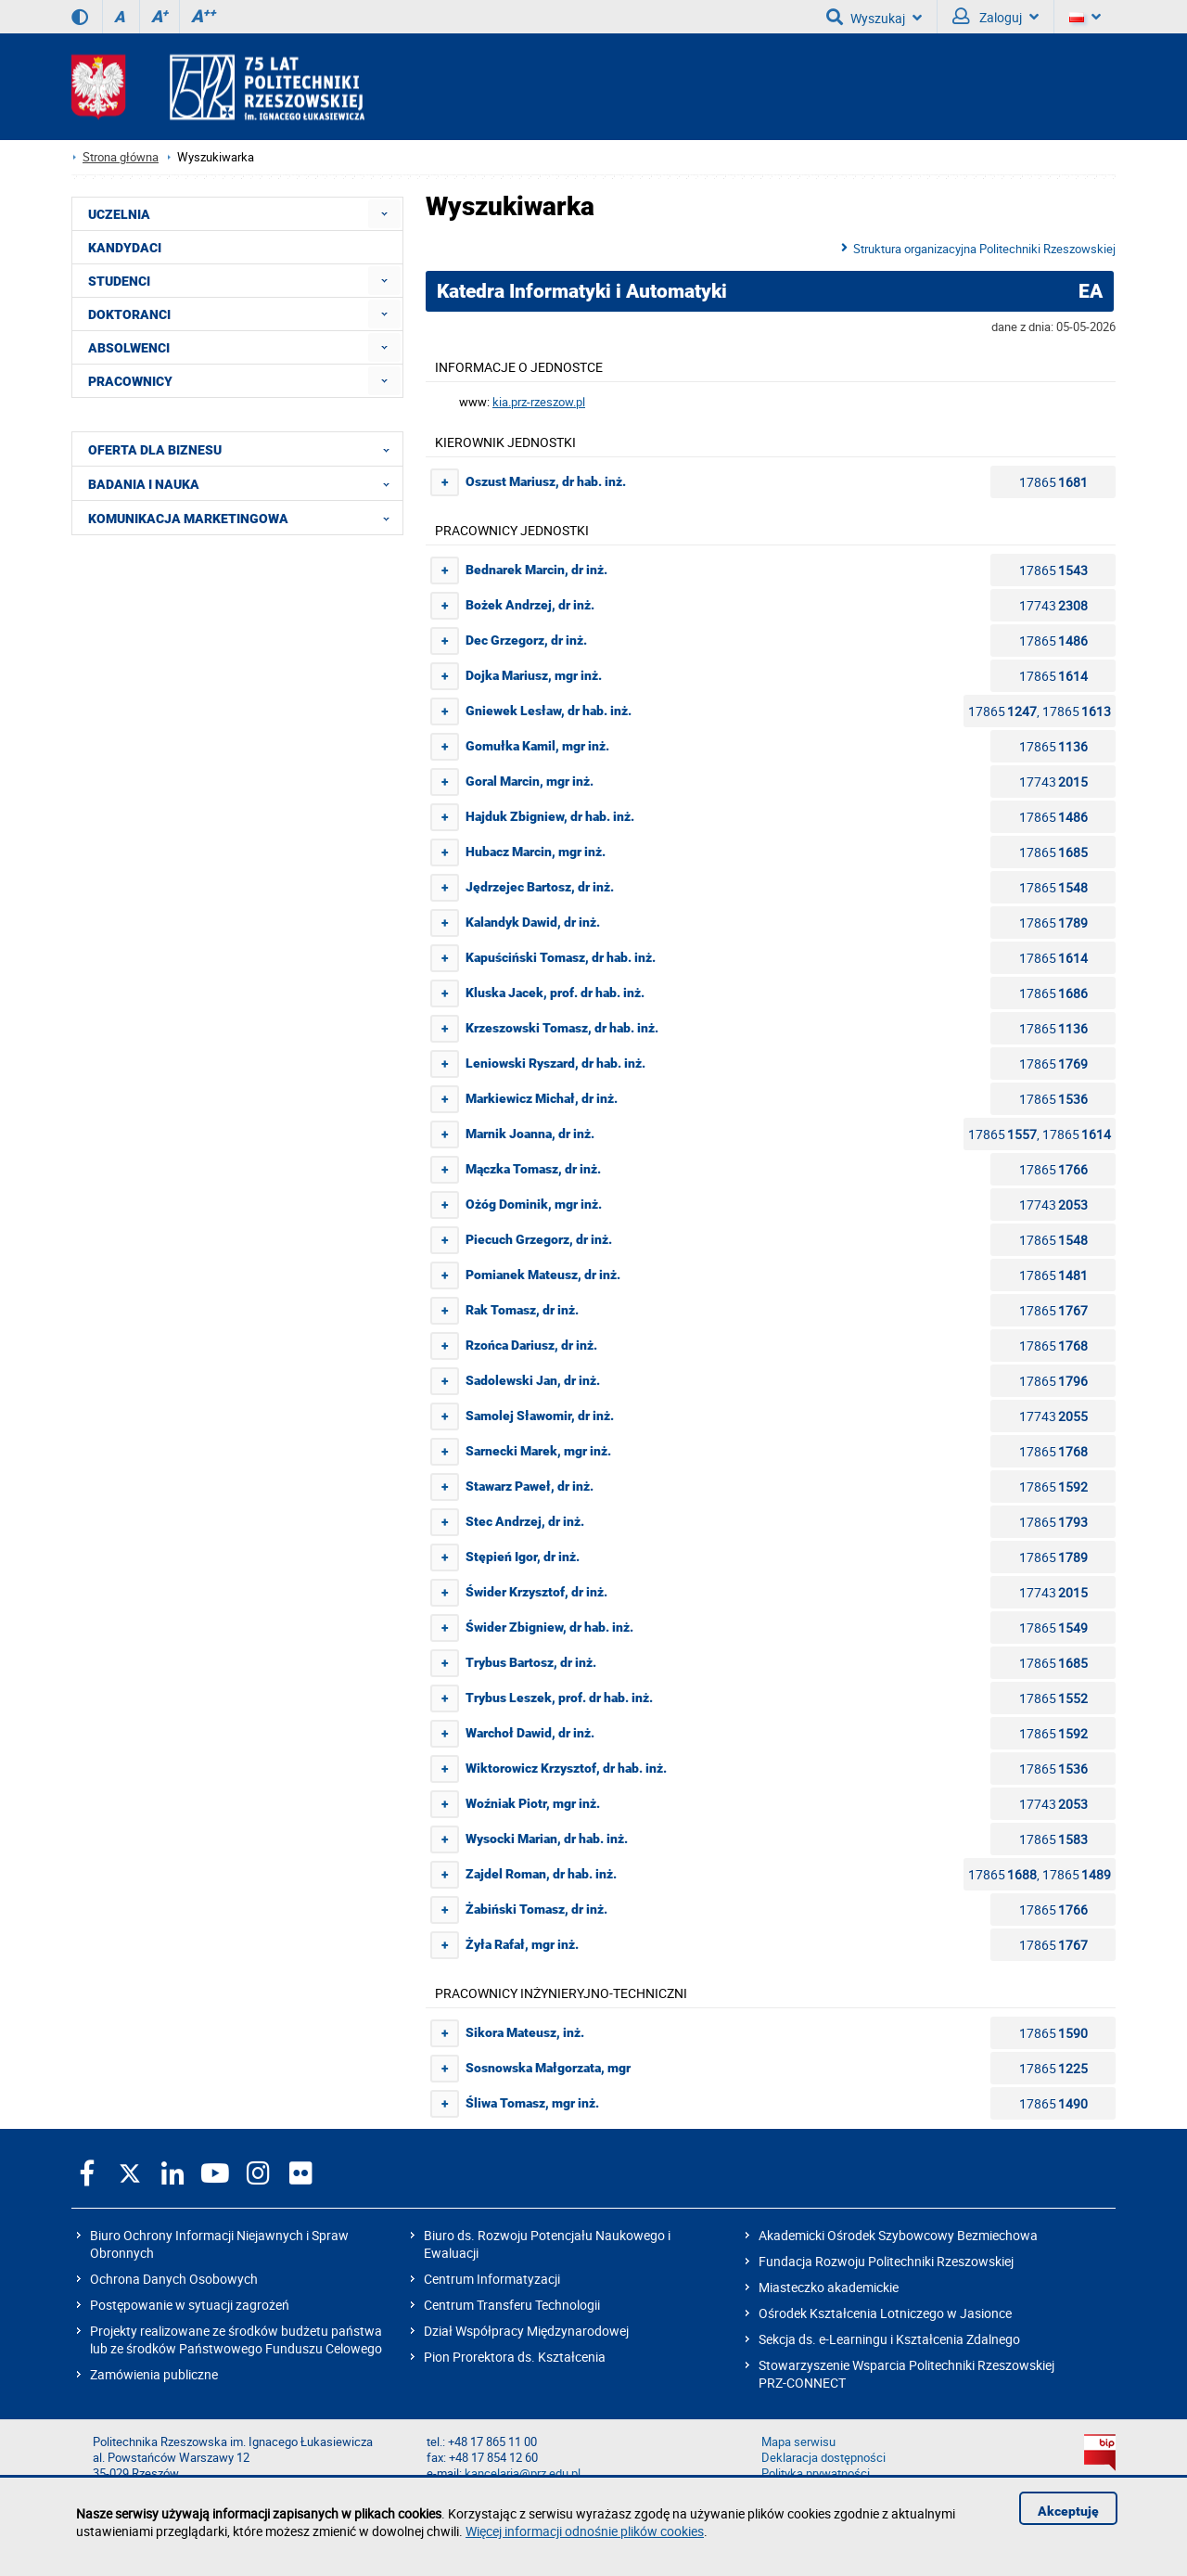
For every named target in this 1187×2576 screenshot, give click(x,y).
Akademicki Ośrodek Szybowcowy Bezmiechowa (898, 2235)
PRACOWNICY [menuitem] (130, 381)
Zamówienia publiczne (154, 2374)
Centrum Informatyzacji (492, 2279)
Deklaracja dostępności (823, 2458)
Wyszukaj (874, 16)
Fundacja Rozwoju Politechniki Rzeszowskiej (886, 2261)
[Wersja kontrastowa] (79, 16)
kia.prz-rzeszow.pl (538, 402)
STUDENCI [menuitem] (119, 281)
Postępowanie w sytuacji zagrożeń (189, 2304)
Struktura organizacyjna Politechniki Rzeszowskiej (984, 248)
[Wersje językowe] (1085, 16)
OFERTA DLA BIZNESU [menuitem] (244, 449)
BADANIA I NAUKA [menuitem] (244, 483)
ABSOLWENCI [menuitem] (129, 347)
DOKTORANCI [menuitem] (129, 314)
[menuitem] (384, 213)
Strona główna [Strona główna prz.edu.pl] (121, 157)
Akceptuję (1068, 2511)
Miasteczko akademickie (829, 2287)
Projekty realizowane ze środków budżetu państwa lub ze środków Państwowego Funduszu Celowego (236, 2339)
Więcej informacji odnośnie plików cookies (585, 2531)
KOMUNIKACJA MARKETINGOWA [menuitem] (244, 517)
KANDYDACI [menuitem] (124, 247)
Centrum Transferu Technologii (512, 2304)
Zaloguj (995, 16)
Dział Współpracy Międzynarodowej (526, 2330)
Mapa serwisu (798, 2442)
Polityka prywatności (815, 2473)
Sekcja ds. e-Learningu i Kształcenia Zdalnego (889, 2339)
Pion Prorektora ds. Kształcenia (515, 2356)
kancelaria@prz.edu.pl (523, 2473)
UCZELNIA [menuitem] (119, 214)
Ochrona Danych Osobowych (174, 2279)
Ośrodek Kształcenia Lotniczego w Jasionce (885, 2313)
